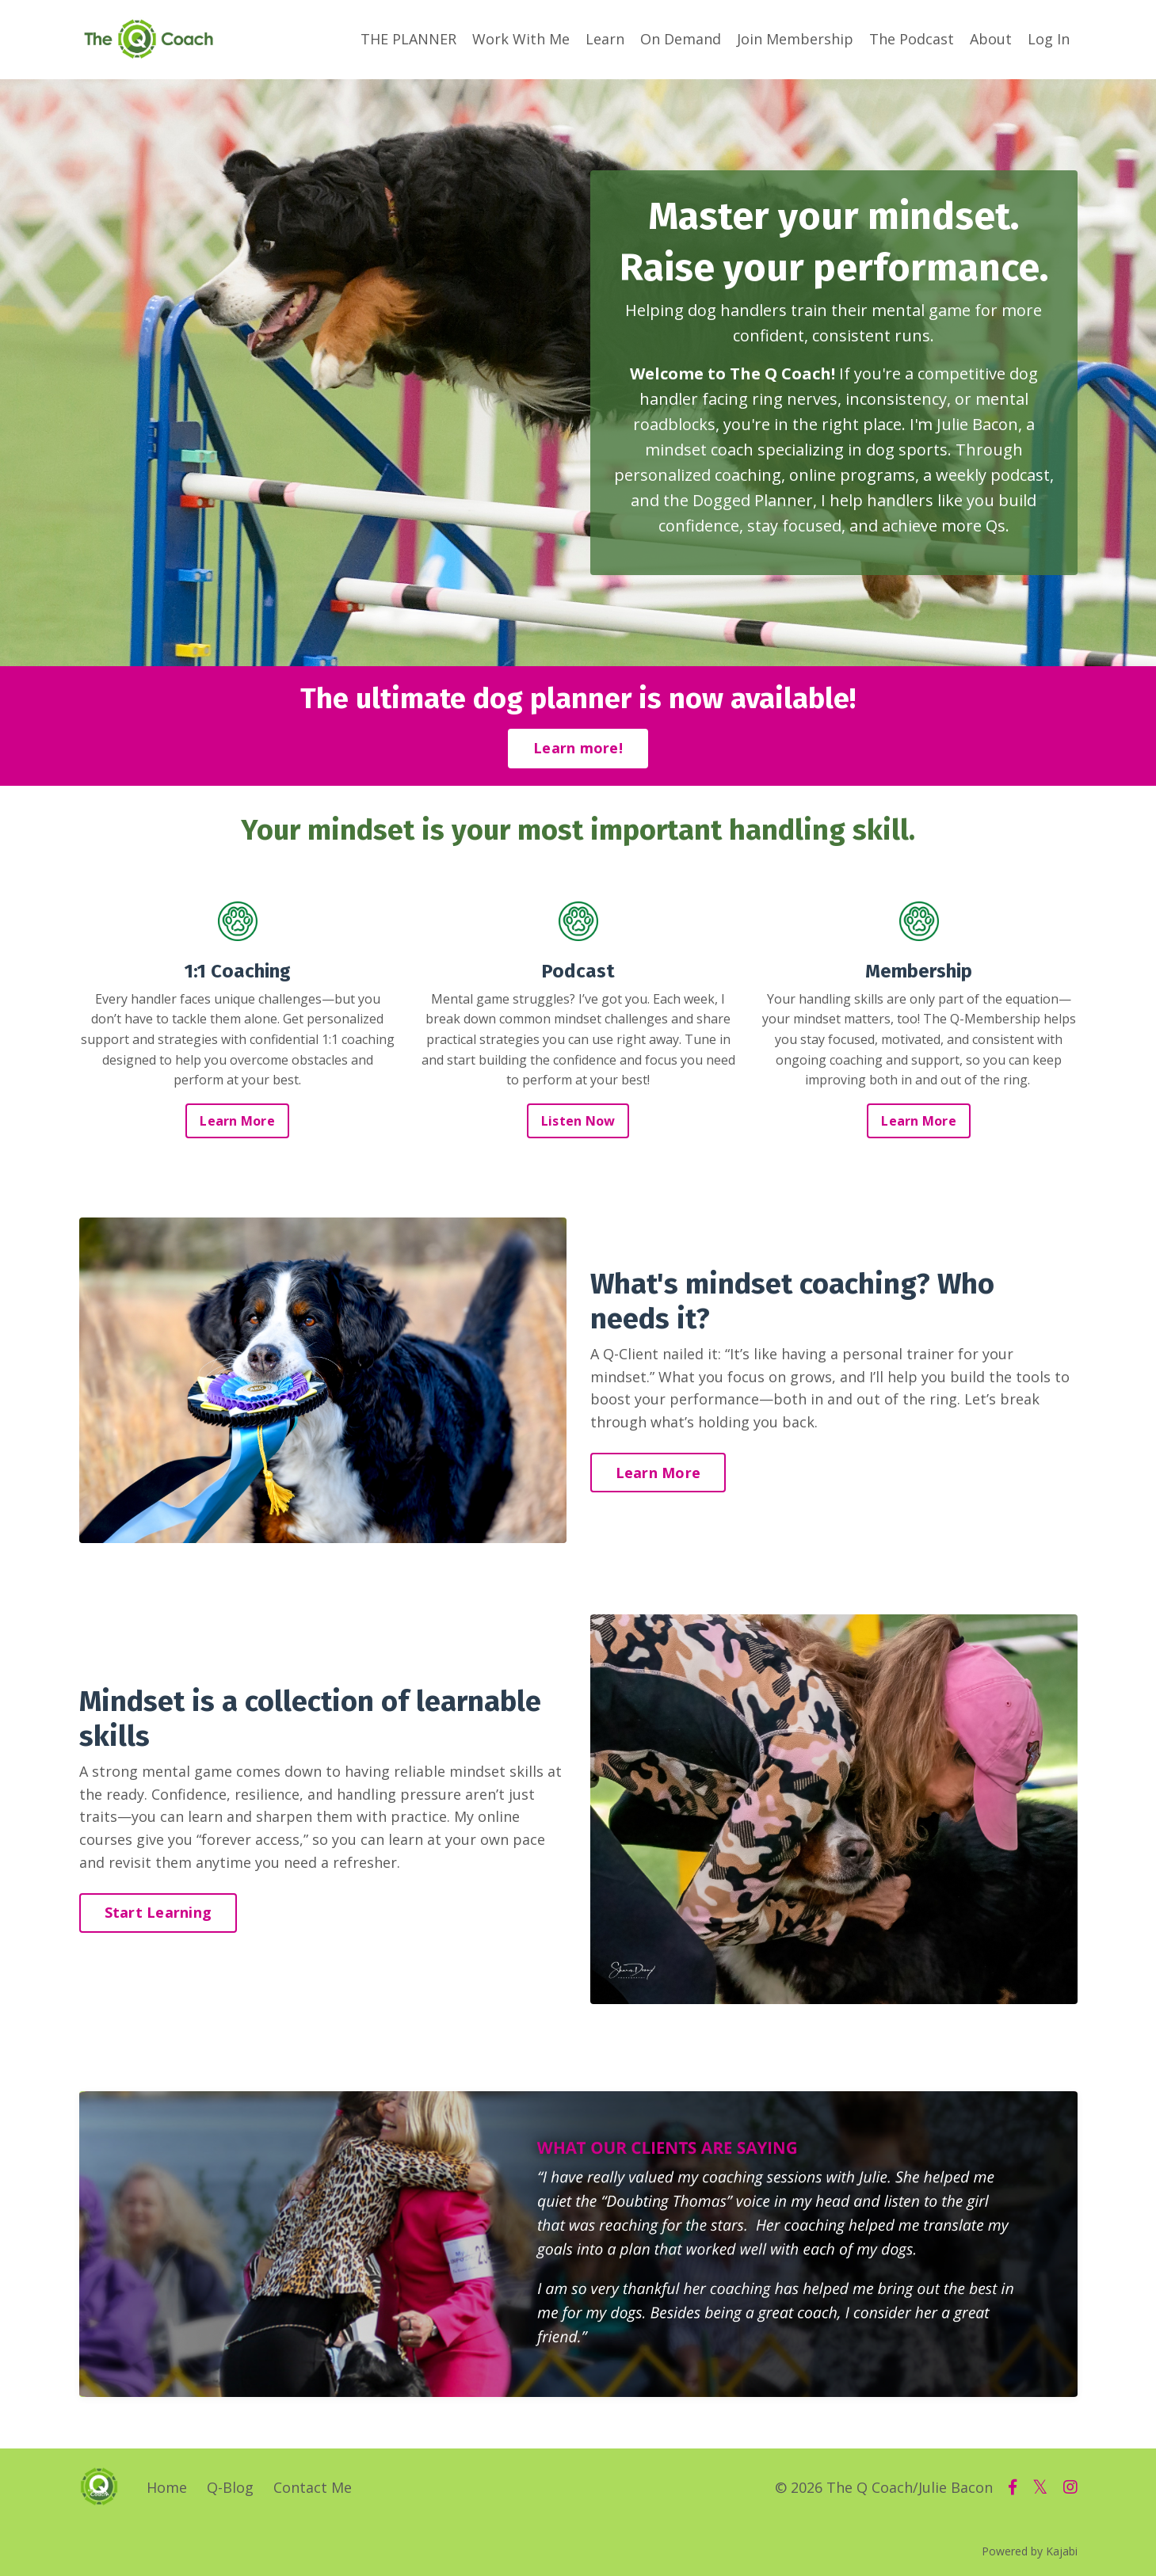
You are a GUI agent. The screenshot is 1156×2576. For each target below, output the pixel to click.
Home (167, 2487)
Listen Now (578, 1121)
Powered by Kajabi (1030, 2551)
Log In (1049, 38)
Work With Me (521, 38)
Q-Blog (230, 2487)
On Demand (680, 38)
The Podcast (911, 38)
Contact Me (312, 2487)
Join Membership (795, 38)
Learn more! (578, 747)
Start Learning (158, 1912)
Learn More (237, 1121)
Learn (605, 38)
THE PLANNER (408, 38)
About (991, 38)
